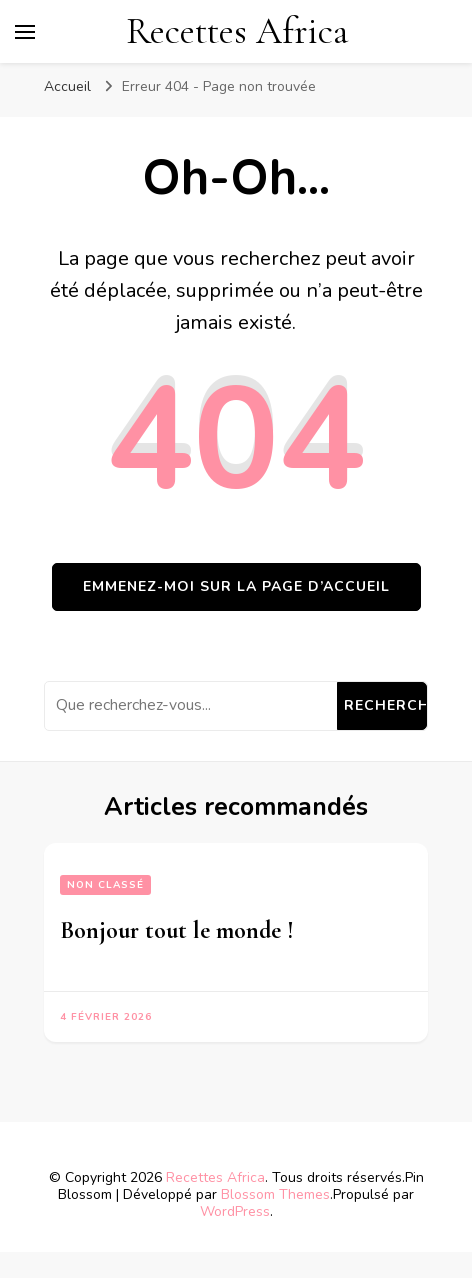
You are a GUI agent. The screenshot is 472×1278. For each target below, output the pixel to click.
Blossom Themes (275, 1194)
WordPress (235, 1211)
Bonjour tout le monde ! (177, 930)
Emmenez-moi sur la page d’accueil (236, 586)
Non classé (105, 885)
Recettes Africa (237, 31)
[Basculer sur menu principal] (25, 32)
